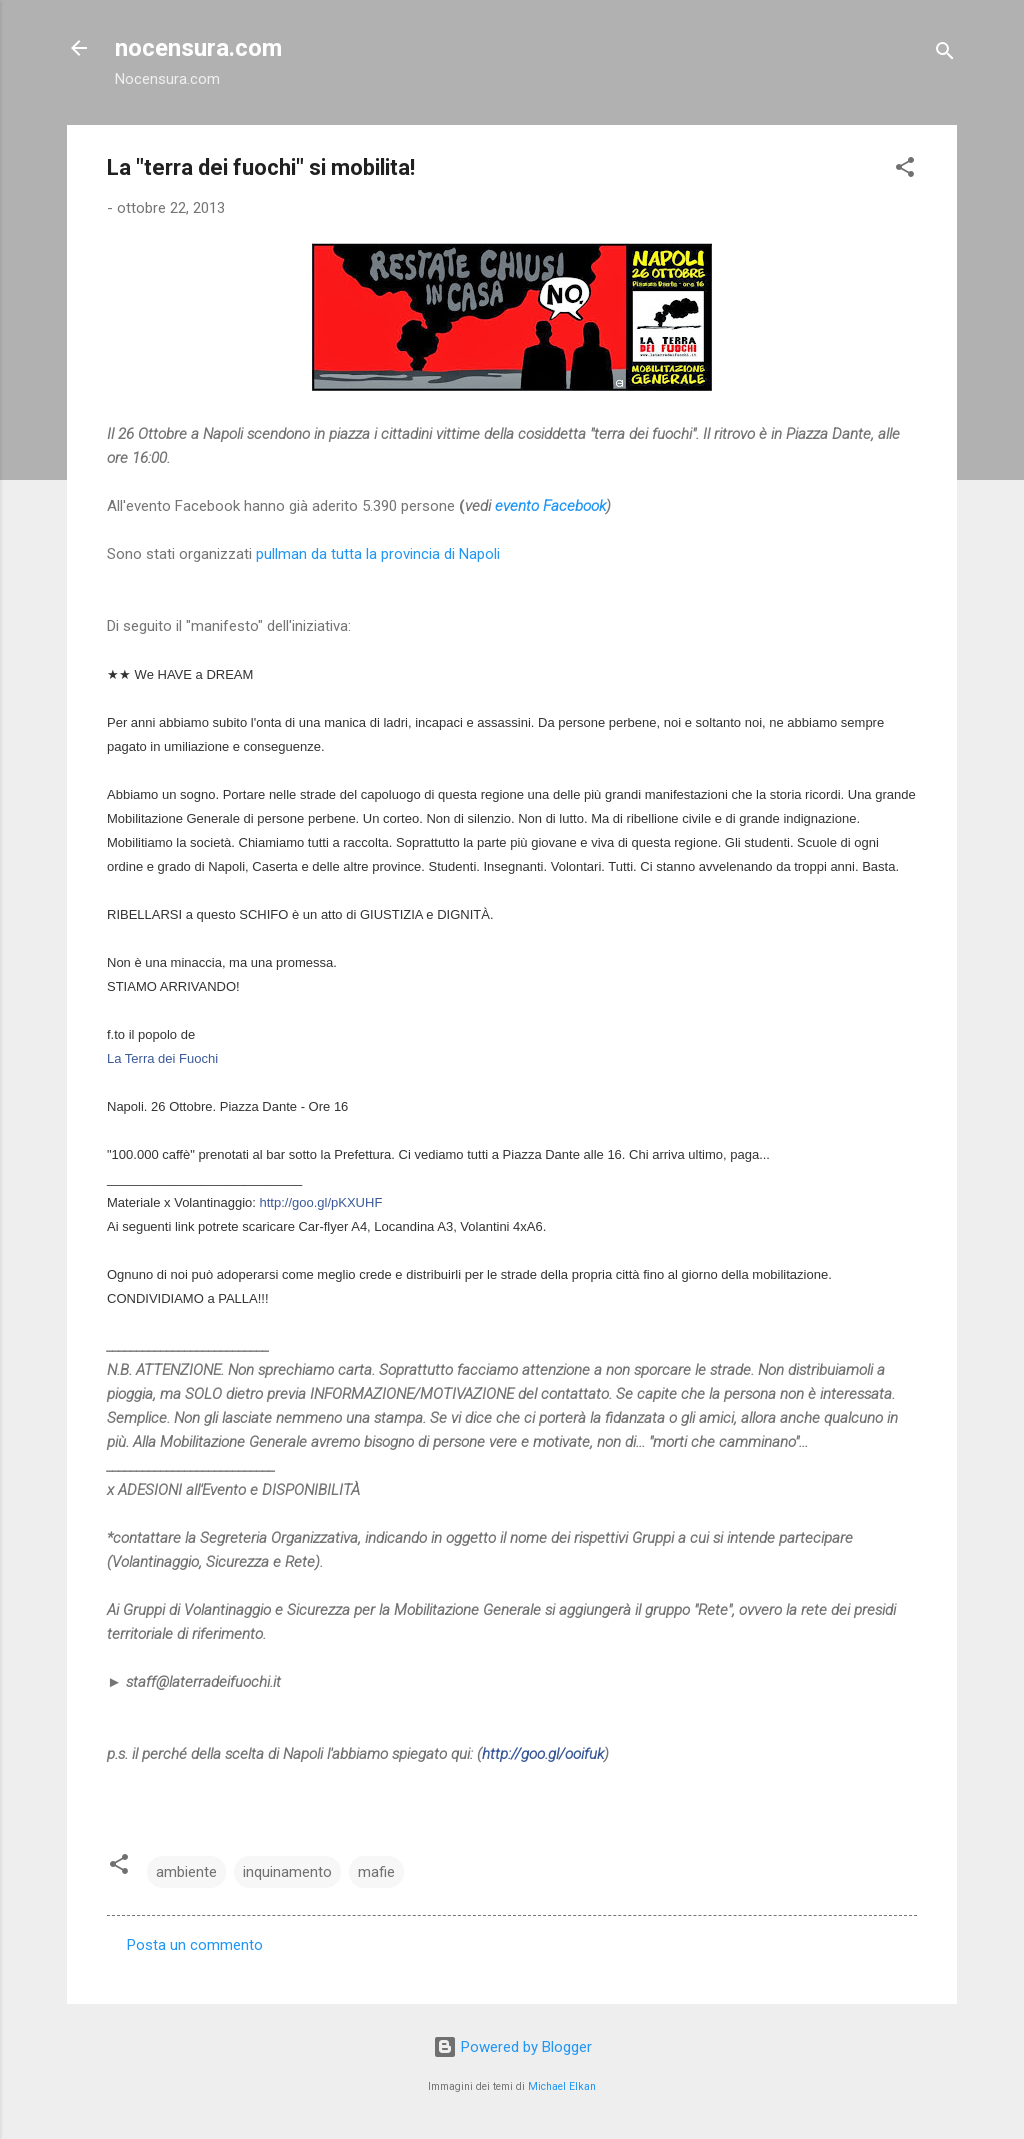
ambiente (186, 1872)
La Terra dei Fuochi (162, 1058)
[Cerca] (945, 54)
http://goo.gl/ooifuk (543, 1754)
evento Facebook (550, 506)
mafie (376, 1872)
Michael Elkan (562, 2086)
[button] (905, 170)
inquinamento (287, 1872)
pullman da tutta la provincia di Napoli (378, 554)
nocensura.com (198, 48)
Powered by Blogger (512, 2047)
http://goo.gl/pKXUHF (321, 1202)
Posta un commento (195, 1945)
